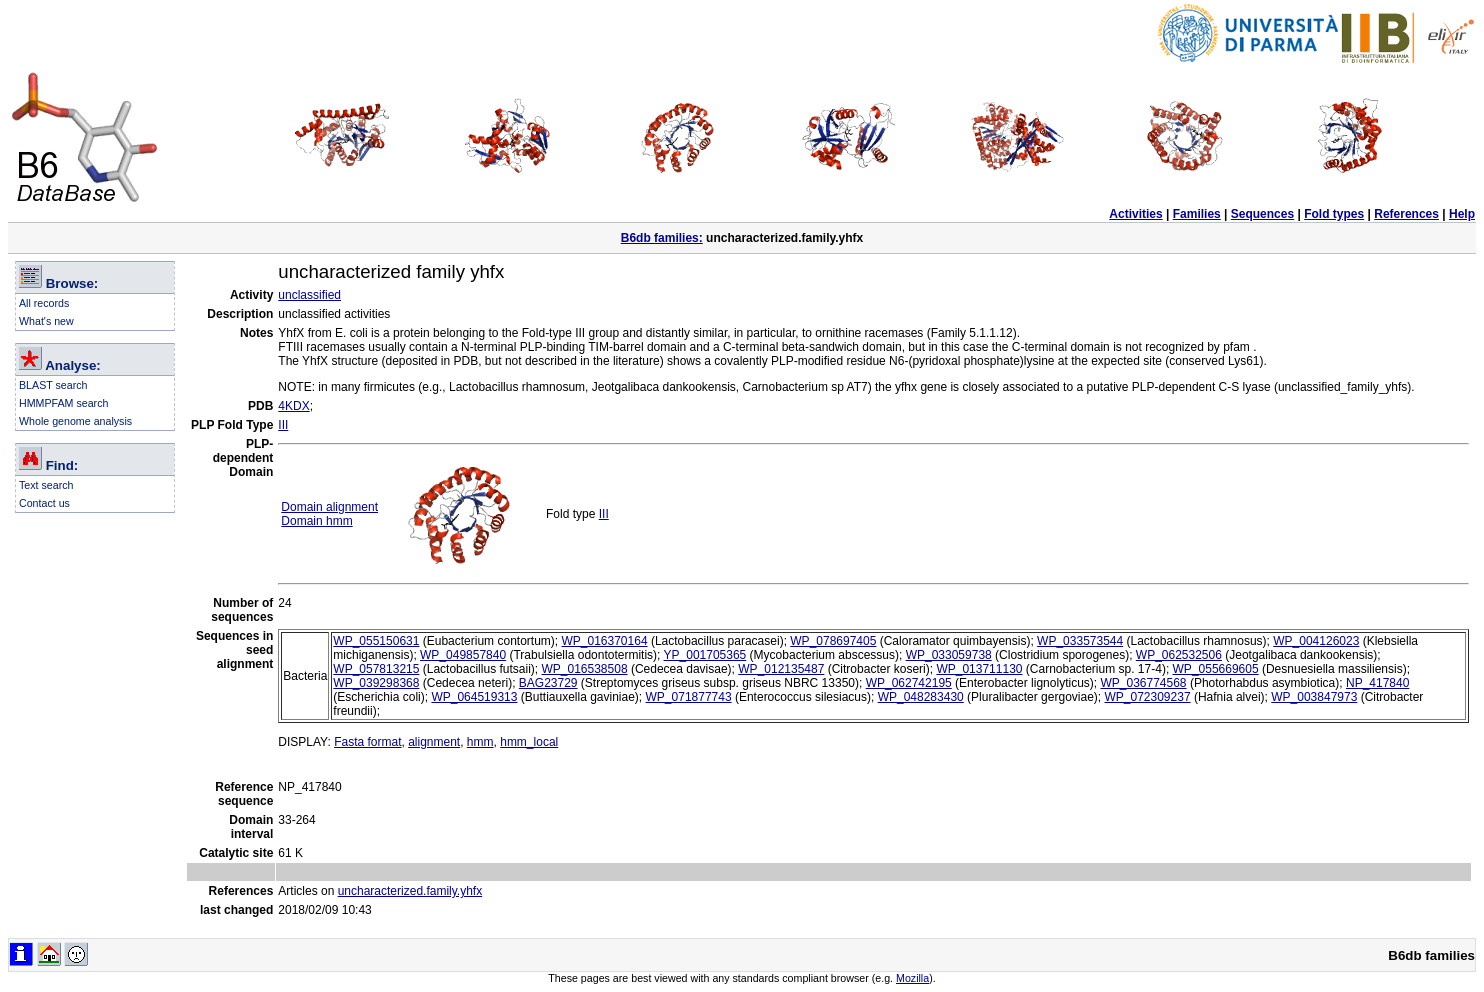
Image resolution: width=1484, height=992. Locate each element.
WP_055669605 (1216, 669)
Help (1462, 214)
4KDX (293, 406)
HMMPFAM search (63, 403)
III (283, 425)
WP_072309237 (1147, 697)
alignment (434, 742)
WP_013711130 (979, 669)
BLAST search (53, 385)
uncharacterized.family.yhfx (410, 891)
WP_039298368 (376, 683)
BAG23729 (548, 683)
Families (1197, 214)
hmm (480, 742)
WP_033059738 (949, 655)
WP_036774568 (1143, 683)
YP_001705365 (705, 655)
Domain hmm (316, 521)
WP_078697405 (833, 641)
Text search (46, 485)
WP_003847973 (1314, 697)
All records (44, 303)
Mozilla (912, 978)
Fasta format (367, 742)
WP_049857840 (463, 655)
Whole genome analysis (75, 421)
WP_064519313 (474, 697)
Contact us (44, 503)
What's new (46, 321)
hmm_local (529, 742)
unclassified (309, 295)
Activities (1135, 214)
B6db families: (662, 238)
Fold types (1334, 214)
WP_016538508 (584, 669)
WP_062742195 (909, 683)
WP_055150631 (376, 641)
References (1406, 214)
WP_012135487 (781, 669)
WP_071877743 (689, 697)
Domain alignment (329, 507)
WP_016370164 (604, 641)
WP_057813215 (376, 669)
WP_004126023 (1316, 641)
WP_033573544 (1080, 641)
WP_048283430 (921, 697)
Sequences (1262, 214)
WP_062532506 (1179, 655)
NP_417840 (1377, 683)
